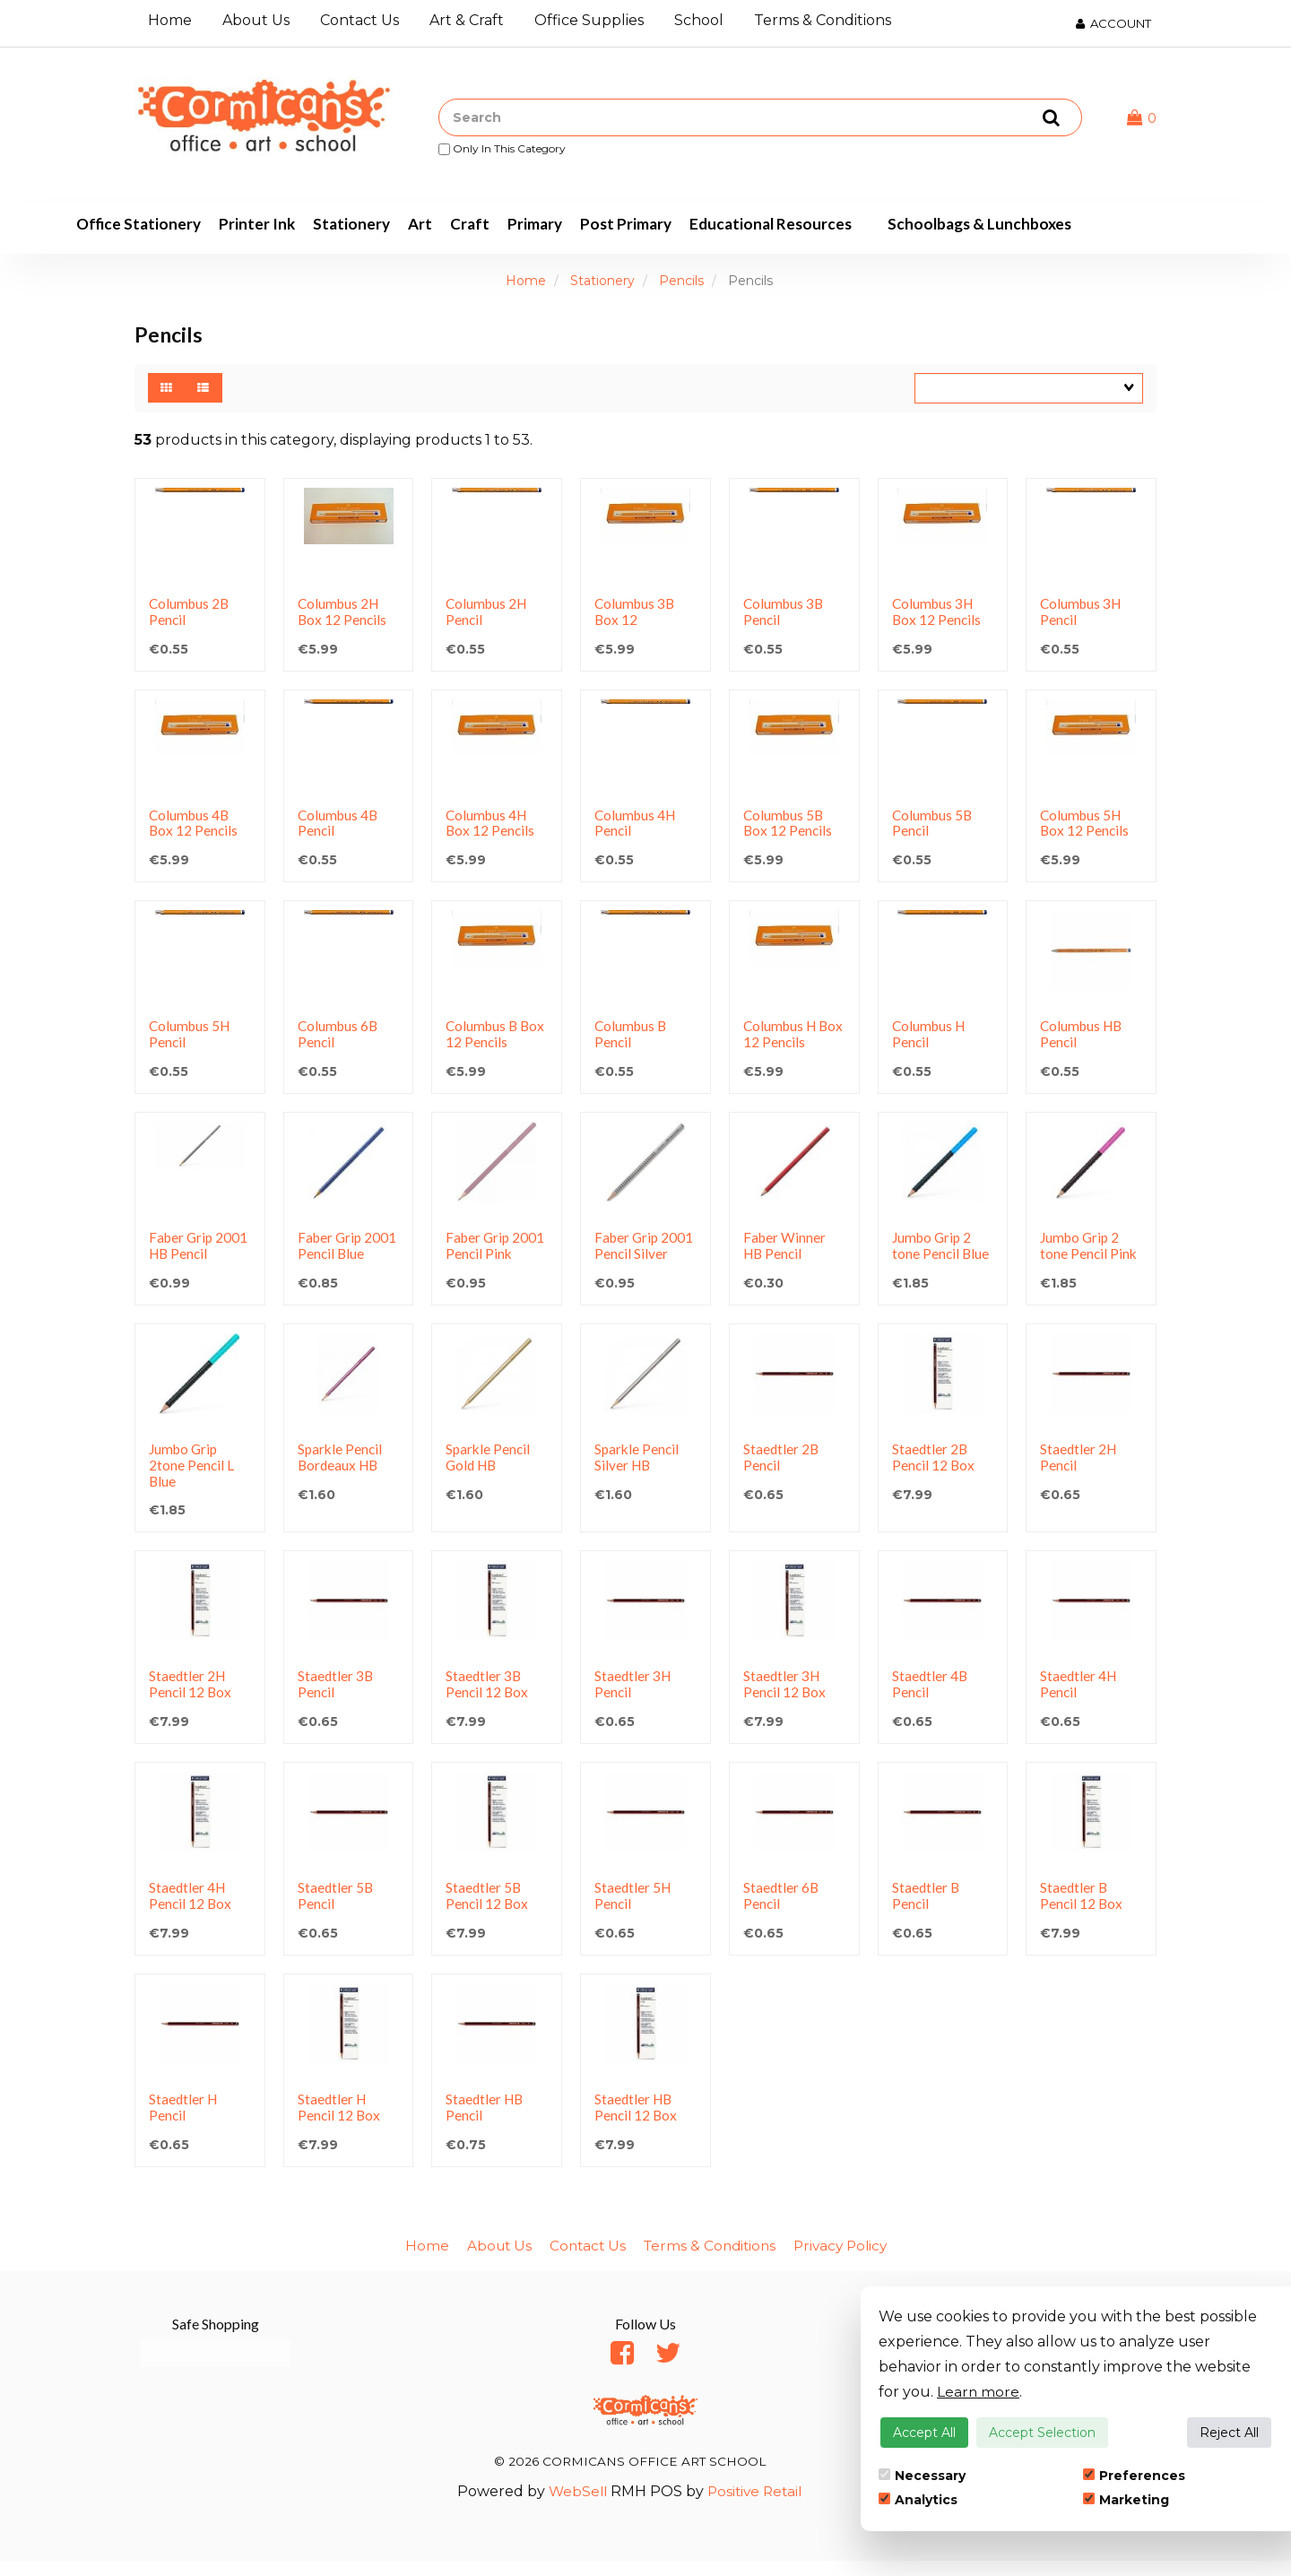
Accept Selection (1042, 2432)
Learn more (978, 2391)
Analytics (918, 2500)
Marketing (1126, 2500)
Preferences (1134, 2476)
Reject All (1229, 2432)
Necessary (922, 2476)
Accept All (924, 2432)
